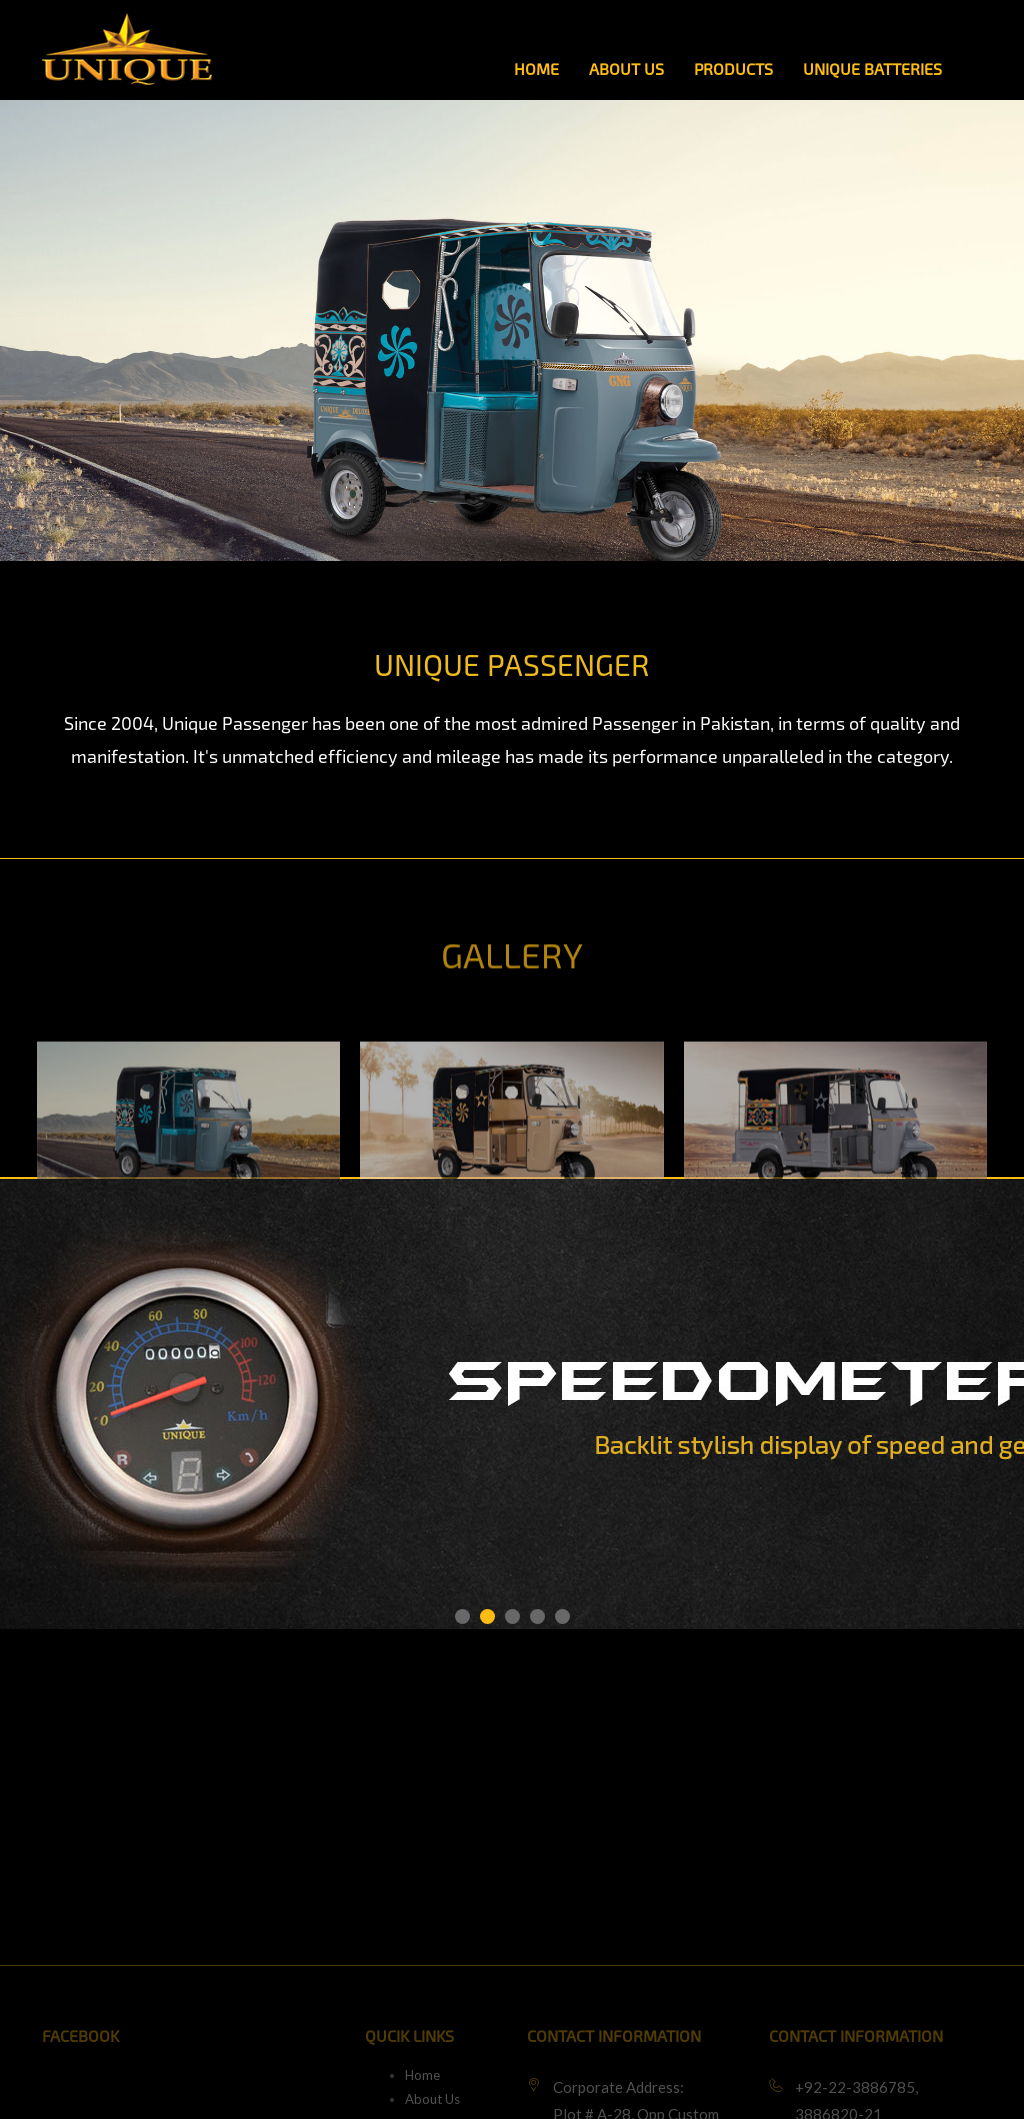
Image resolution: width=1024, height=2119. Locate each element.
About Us (626, 69)
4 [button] (537, 1616)
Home (536, 69)
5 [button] (562, 1616)
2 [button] (487, 1616)
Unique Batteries (872, 69)
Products (733, 69)
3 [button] (512, 1616)
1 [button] (462, 1616)
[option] (188, 1174)
